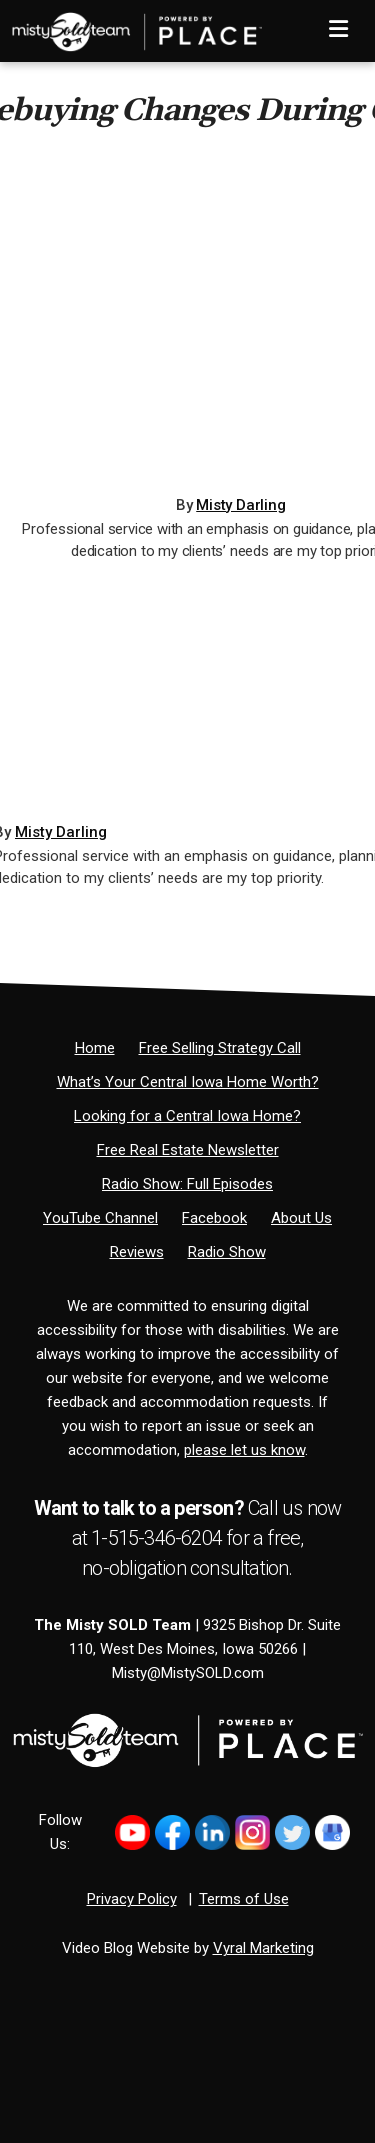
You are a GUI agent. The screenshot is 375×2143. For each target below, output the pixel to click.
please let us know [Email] (244, 1450)
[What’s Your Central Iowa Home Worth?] (188, 1082)
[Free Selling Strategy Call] (220, 1048)
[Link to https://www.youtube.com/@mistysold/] (132, 1832)
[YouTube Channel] (100, 1218)
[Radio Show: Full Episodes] (187, 1184)
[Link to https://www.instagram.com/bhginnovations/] (252, 1832)
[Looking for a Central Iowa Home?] (187, 1116)
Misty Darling (240, 505)
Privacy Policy (132, 1899)
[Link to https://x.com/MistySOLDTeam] (292, 1832)
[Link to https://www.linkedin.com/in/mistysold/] (212, 1832)
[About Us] (301, 1218)
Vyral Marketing (263, 1948)
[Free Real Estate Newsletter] (188, 1150)
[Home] (131, 25)
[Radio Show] (227, 1252)
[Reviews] (137, 1252)
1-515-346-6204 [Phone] (156, 1538)
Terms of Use (244, 1899)
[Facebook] (214, 1218)
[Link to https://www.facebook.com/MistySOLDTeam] (172, 1832)
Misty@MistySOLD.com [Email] (188, 1673)
